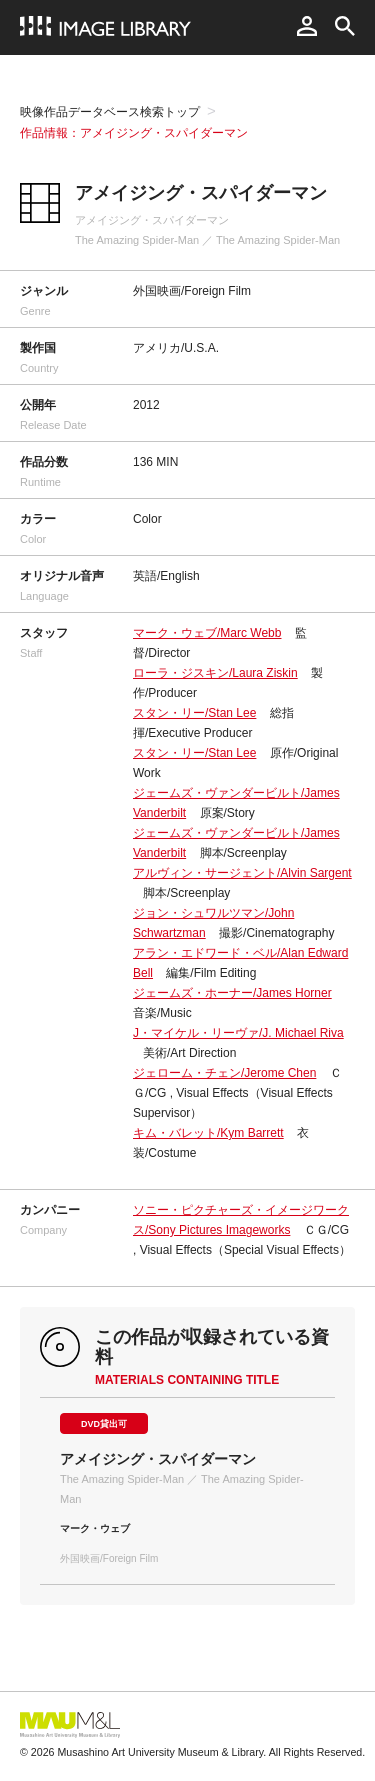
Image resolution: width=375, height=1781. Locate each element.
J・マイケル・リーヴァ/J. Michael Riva (238, 1033)
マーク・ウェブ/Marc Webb (207, 633)
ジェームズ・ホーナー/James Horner (232, 993)
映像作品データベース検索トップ (110, 112)
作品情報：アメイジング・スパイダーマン (134, 133)
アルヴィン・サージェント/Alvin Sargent (242, 873)
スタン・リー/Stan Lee (194, 713)
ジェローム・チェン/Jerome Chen (224, 1073)
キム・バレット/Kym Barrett (208, 1133)
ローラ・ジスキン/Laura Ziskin (215, 673)
